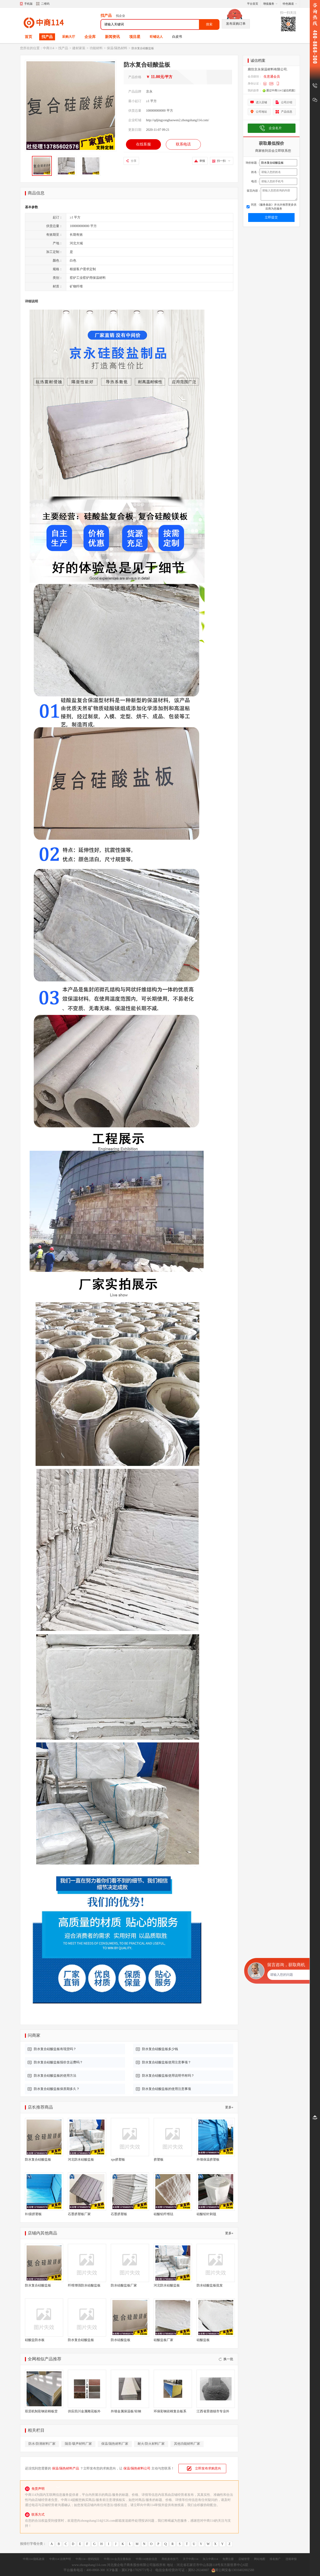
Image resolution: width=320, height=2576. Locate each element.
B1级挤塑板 (33, 2214)
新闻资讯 (112, 37)
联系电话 (183, 144)
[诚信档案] (288, 90)
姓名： (255, 172)
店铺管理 (244, 2559)
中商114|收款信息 (146, 2559)
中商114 (48, 48)
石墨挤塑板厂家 (79, 2214)
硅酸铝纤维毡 (163, 2214)
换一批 (226, 2359)
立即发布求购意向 (208, 2468)
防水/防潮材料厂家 (42, 2443)
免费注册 (228, 2559)
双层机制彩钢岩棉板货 (41, 2411)
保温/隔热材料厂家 (114, 2443)
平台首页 (252, 3)
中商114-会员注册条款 (117, 2559)
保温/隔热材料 (117, 48)
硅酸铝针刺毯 (206, 2214)
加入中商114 (210, 2559)
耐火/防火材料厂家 (151, 2443)
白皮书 (177, 36)
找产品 (47, 37)
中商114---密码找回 (87, 2559)
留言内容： (254, 190)
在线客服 (143, 144)
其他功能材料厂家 (187, 2443)
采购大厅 (68, 36)
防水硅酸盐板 (120, 2340)
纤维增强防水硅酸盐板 (84, 2285)
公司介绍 (286, 102)
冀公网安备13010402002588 (233, 2570)
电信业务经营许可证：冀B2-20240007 (182, 2570)
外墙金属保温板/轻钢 (126, 2411)
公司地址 (261, 111)
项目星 (134, 37)
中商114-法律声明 (60, 2559)
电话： (255, 181)
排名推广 (275, 2559)
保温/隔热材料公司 (136, 2468)
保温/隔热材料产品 (65, 2468)
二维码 (42, 4)
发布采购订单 (236, 23)
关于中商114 (190, 2559)
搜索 (209, 24)
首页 (28, 37)
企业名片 (275, 128)
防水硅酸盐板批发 (210, 2285)
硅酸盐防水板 (35, 2340)
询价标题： (253, 162)
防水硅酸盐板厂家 (124, 2285)
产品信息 (286, 111)
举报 (202, 160)
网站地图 (259, 2559)
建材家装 (78, 48)
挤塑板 (158, 2159)
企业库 (90, 37)
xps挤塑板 (118, 2159)
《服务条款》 (265, 204)
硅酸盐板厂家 (163, 2340)
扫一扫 (223, 160)
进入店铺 (261, 102)
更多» (229, 2107)
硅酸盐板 (203, 2340)
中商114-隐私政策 (34, 2559)
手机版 (28, 3)
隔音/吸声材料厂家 (78, 2443)
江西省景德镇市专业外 (213, 2411)
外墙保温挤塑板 (208, 2159)
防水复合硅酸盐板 (38, 2159)
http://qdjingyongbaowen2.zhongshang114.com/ (177, 120)
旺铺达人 (156, 36)
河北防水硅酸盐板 (81, 2159)
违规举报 (291, 2559)
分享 (133, 160)
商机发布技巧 (170, 2559)
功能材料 (96, 48)
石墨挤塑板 (119, 2214)
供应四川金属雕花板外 (84, 2411)
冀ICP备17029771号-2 (137, 2570)
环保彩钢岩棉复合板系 (170, 2411)
